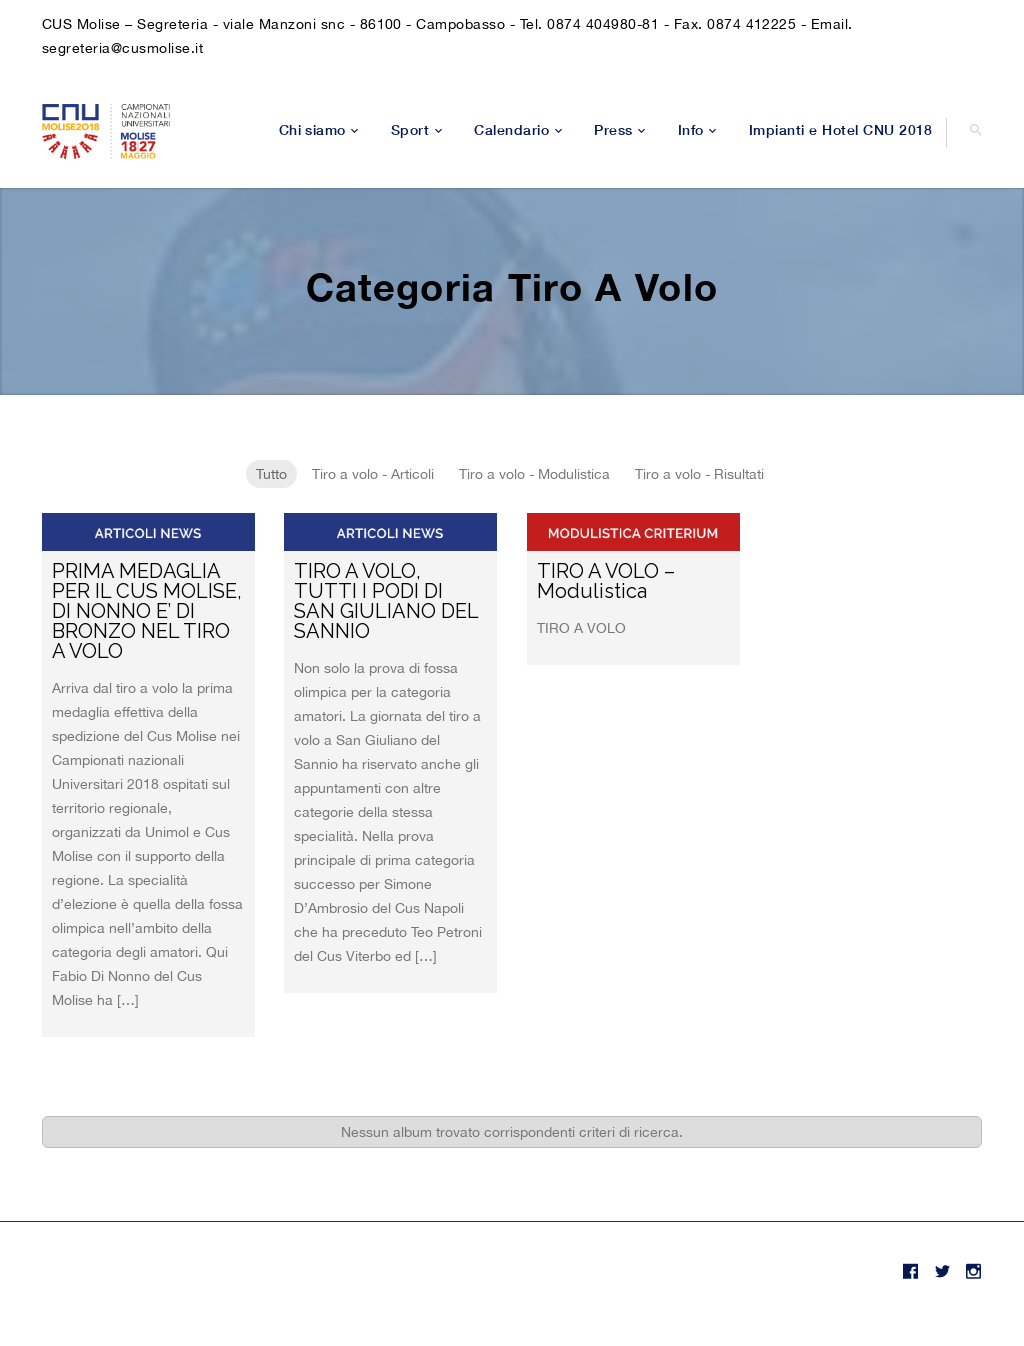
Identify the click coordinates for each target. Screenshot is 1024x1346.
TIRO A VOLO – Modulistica (606, 581)
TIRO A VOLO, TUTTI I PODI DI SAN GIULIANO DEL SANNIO (386, 601)
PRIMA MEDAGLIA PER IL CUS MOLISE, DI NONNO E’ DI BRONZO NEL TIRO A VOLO (147, 611)
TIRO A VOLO (581, 628)
